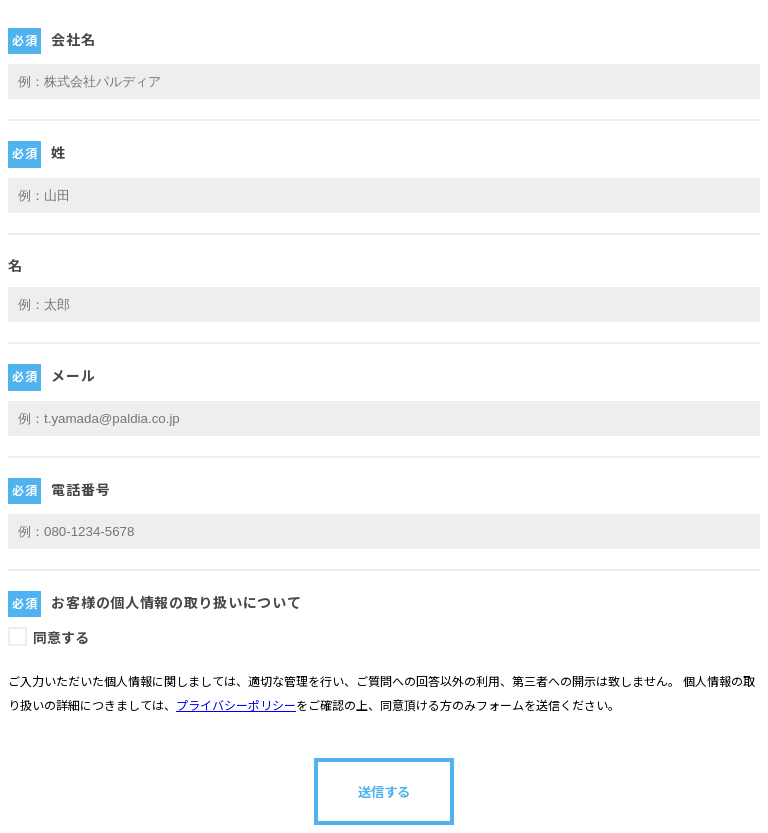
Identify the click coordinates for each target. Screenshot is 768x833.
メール (73, 376)
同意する (61, 638)
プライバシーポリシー (236, 706)
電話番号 (80, 490)
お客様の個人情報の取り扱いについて (176, 603)
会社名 (73, 40)
